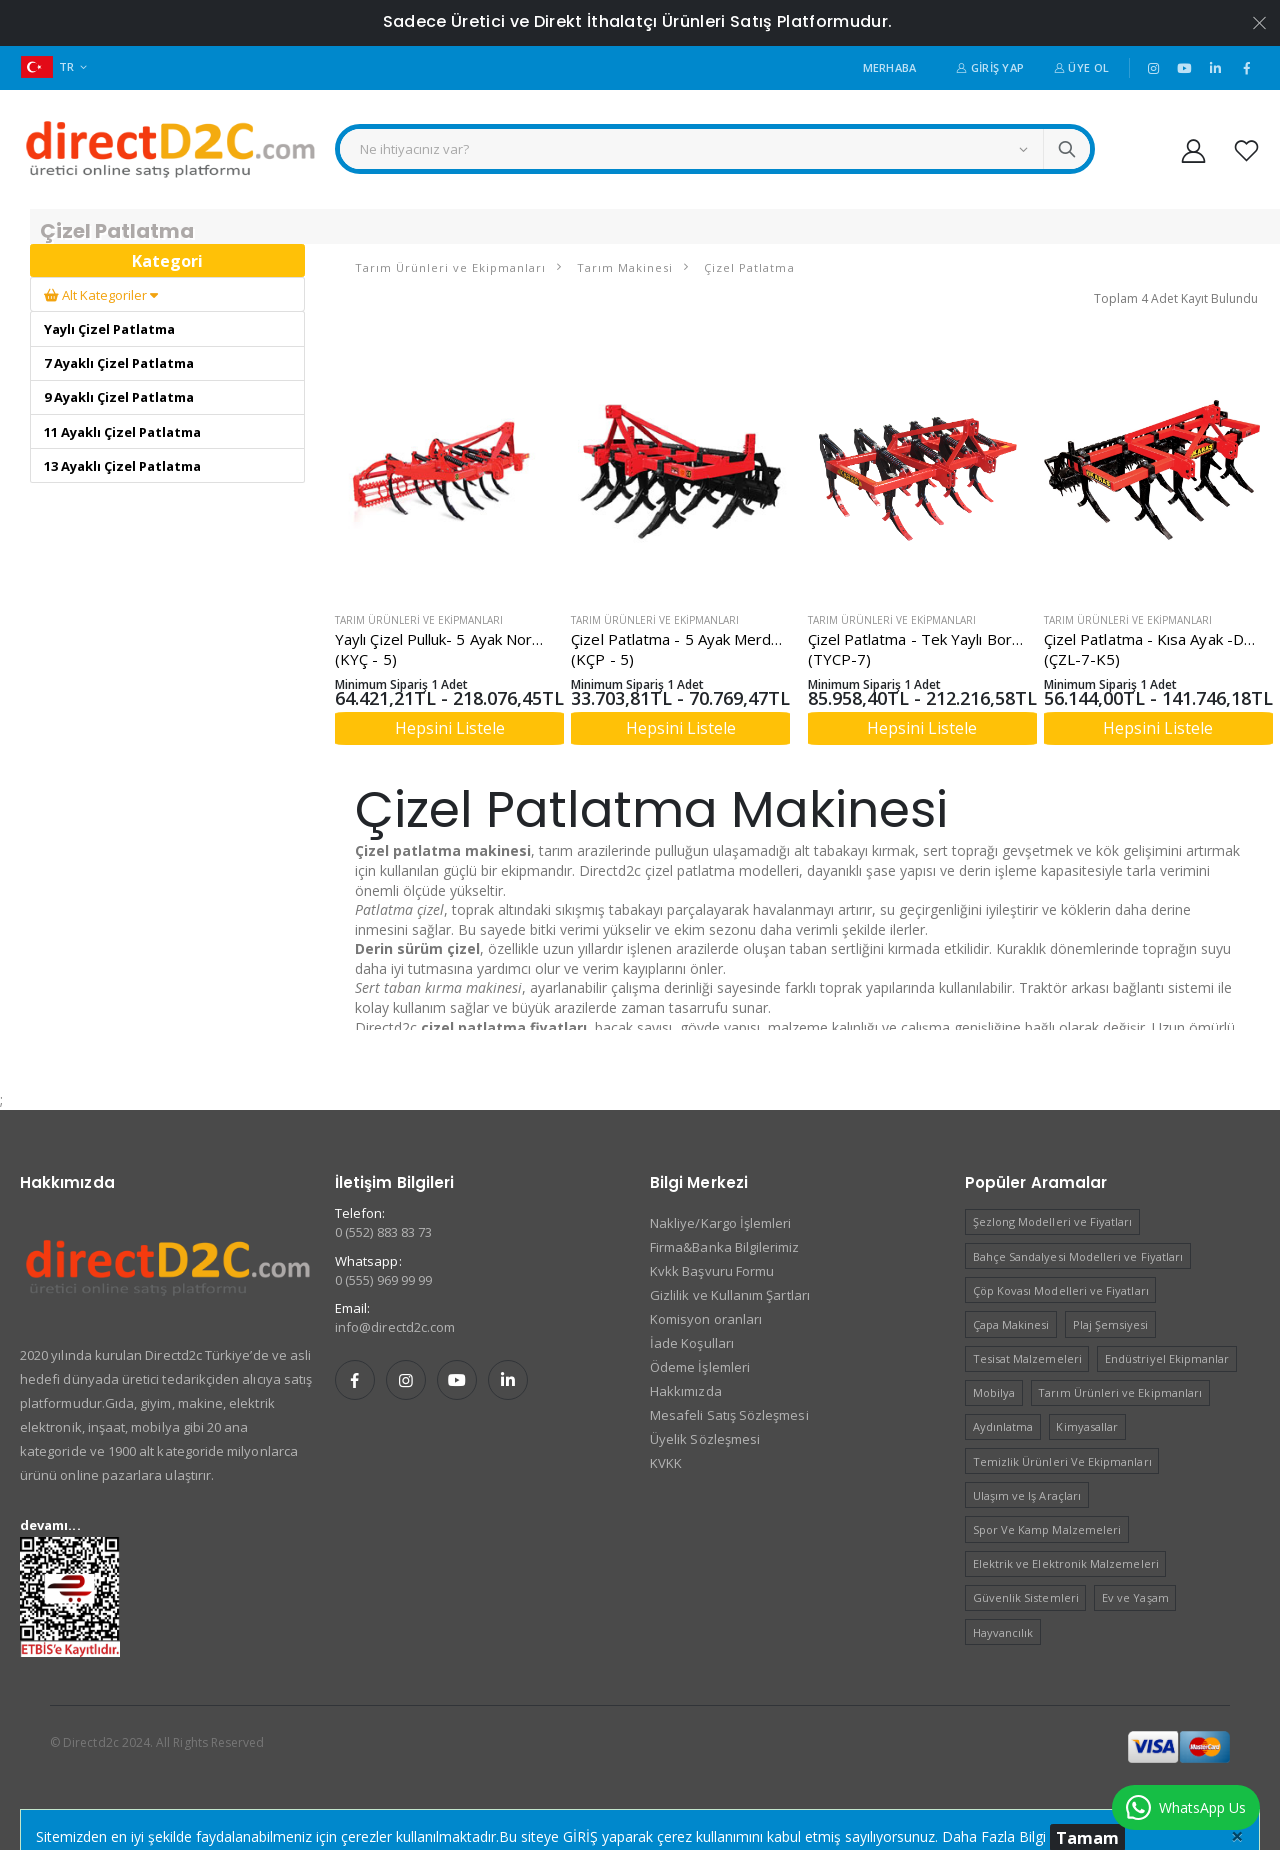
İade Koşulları (692, 1343)
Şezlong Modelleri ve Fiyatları (1053, 1221)
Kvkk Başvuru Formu (712, 1271)
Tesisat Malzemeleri (1027, 1358)
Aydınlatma (1003, 1426)
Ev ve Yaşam (1135, 1597)
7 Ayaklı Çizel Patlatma (119, 363)
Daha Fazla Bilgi (994, 1836)
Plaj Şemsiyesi (1111, 1324)
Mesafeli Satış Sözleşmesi (729, 1415)
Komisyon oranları (706, 1319)
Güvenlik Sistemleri (1026, 1597)
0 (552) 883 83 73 (383, 1232)
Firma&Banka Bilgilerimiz (725, 1247)
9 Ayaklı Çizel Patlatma (119, 397)
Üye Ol (1081, 67)
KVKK (666, 1463)
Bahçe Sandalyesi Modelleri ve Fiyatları (1078, 1256)
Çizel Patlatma (747, 267)
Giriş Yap (990, 67)
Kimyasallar (1087, 1426)
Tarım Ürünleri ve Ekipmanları (450, 267)
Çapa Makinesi (1011, 1324)
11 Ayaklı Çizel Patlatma (122, 432)
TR (48, 66)
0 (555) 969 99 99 (383, 1280)
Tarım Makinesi (623, 267)
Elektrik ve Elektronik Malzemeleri (1066, 1563)
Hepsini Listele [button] (450, 728)
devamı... (50, 1525)
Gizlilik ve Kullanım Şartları (730, 1295)
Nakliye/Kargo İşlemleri (721, 1223)
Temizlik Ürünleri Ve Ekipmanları (1062, 1461)
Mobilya (994, 1392)
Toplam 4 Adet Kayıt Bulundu (1176, 298)
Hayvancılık (1003, 1632)
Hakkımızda (686, 1391)
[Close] (1237, 1835)
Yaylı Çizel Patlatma (109, 329)
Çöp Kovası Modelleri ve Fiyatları (1061, 1290)
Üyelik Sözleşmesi (705, 1439)
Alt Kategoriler (101, 295)
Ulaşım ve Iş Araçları (1027, 1495)
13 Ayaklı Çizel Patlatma (122, 466)
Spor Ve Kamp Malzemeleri (1047, 1529)
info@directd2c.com (395, 1327)
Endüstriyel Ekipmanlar (1167, 1358)
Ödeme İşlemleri (700, 1367)
